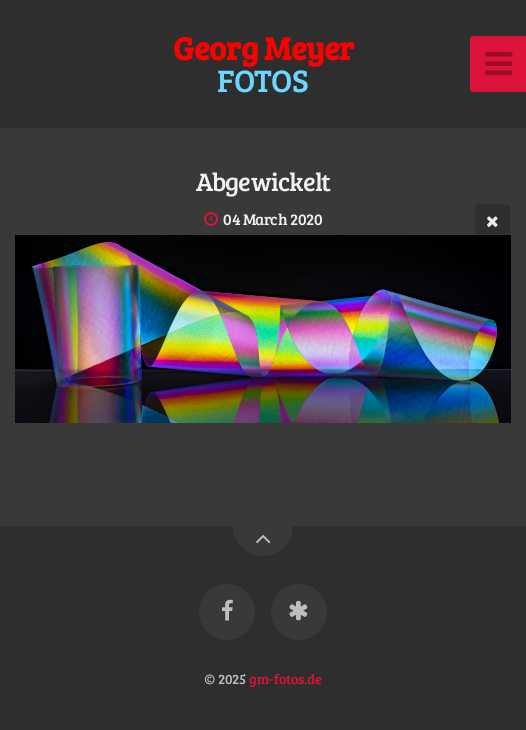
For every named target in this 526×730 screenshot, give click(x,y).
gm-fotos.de (285, 678)
